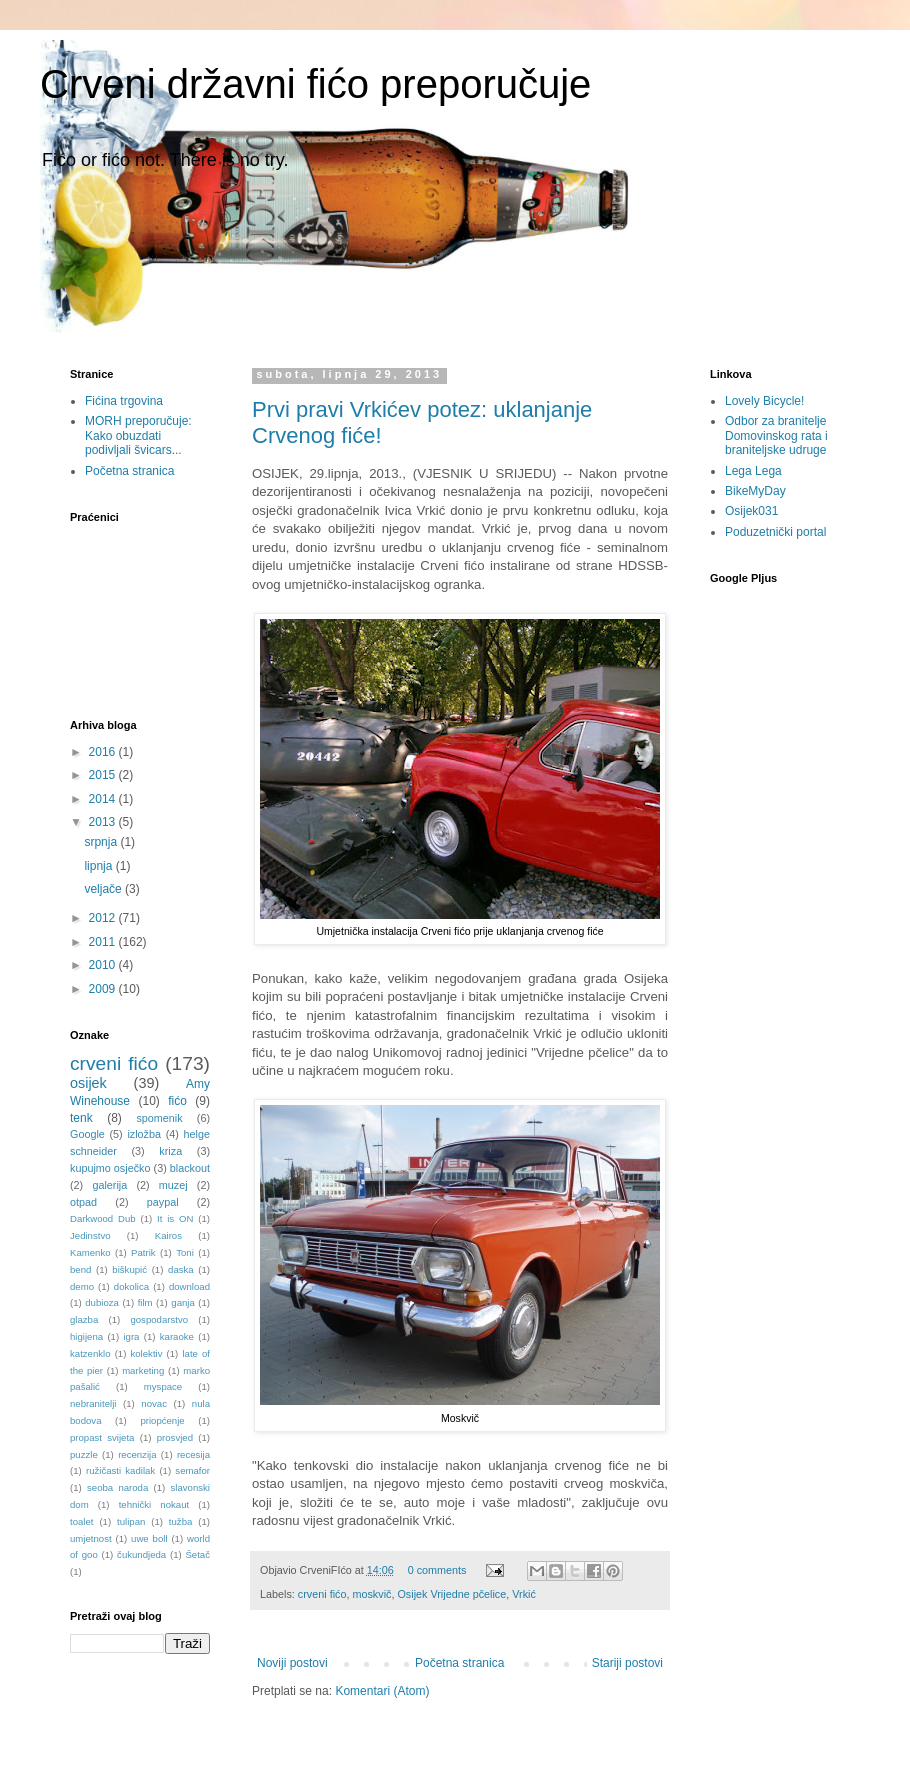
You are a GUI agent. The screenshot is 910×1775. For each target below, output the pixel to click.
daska (181, 1269)
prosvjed (175, 1437)
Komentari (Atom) (382, 1691)
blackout (190, 1168)
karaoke (177, 1336)
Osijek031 (751, 511)
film (145, 1302)
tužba (180, 1521)
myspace (163, 1386)
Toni (185, 1252)
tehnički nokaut (154, 1504)
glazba (84, 1319)
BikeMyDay (755, 491)
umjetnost (91, 1538)
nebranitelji (93, 1403)
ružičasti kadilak (120, 1470)
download (189, 1286)
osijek (88, 1083)
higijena (86, 1336)
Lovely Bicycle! (764, 401)
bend (80, 1269)
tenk (81, 1118)
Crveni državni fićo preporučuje (315, 84)
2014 (104, 799)
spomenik (159, 1118)
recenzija (137, 1454)
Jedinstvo (90, 1235)
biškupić (129, 1269)
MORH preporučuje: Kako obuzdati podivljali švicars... (138, 435)
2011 (104, 942)
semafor (192, 1470)
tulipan (131, 1521)
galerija (109, 1185)
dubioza (102, 1302)
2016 (104, 752)
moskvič (371, 1594)
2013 (104, 822)
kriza (170, 1151)
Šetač (197, 1554)
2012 (104, 918)
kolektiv (146, 1353)
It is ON (175, 1218)
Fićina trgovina (124, 401)
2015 (104, 775)
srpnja (102, 842)
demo (82, 1286)
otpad (83, 1202)
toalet (81, 1521)
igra (131, 1336)
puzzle (84, 1454)
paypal (163, 1202)
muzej (173, 1185)
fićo (177, 1101)
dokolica (131, 1286)
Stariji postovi (627, 1663)
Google (87, 1134)
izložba (144, 1134)
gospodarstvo (159, 1319)
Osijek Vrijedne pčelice (451, 1594)
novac (154, 1403)
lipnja (99, 866)
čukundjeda (141, 1554)
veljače (104, 889)
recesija (193, 1454)
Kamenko (90, 1252)
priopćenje (162, 1420)
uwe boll (149, 1538)
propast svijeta (102, 1437)
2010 (104, 965)
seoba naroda (117, 1487)
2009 (104, 989)
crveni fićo (322, 1594)
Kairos (168, 1235)
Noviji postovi (292, 1663)
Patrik (143, 1252)
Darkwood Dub (103, 1218)
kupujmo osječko (110, 1168)
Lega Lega (753, 471)
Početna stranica (459, 1663)
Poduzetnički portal (775, 532)
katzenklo (90, 1353)
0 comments (437, 1570)
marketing (143, 1370)
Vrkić (524, 1594)
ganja (182, 1302)
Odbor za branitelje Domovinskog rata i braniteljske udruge (776, 435)
